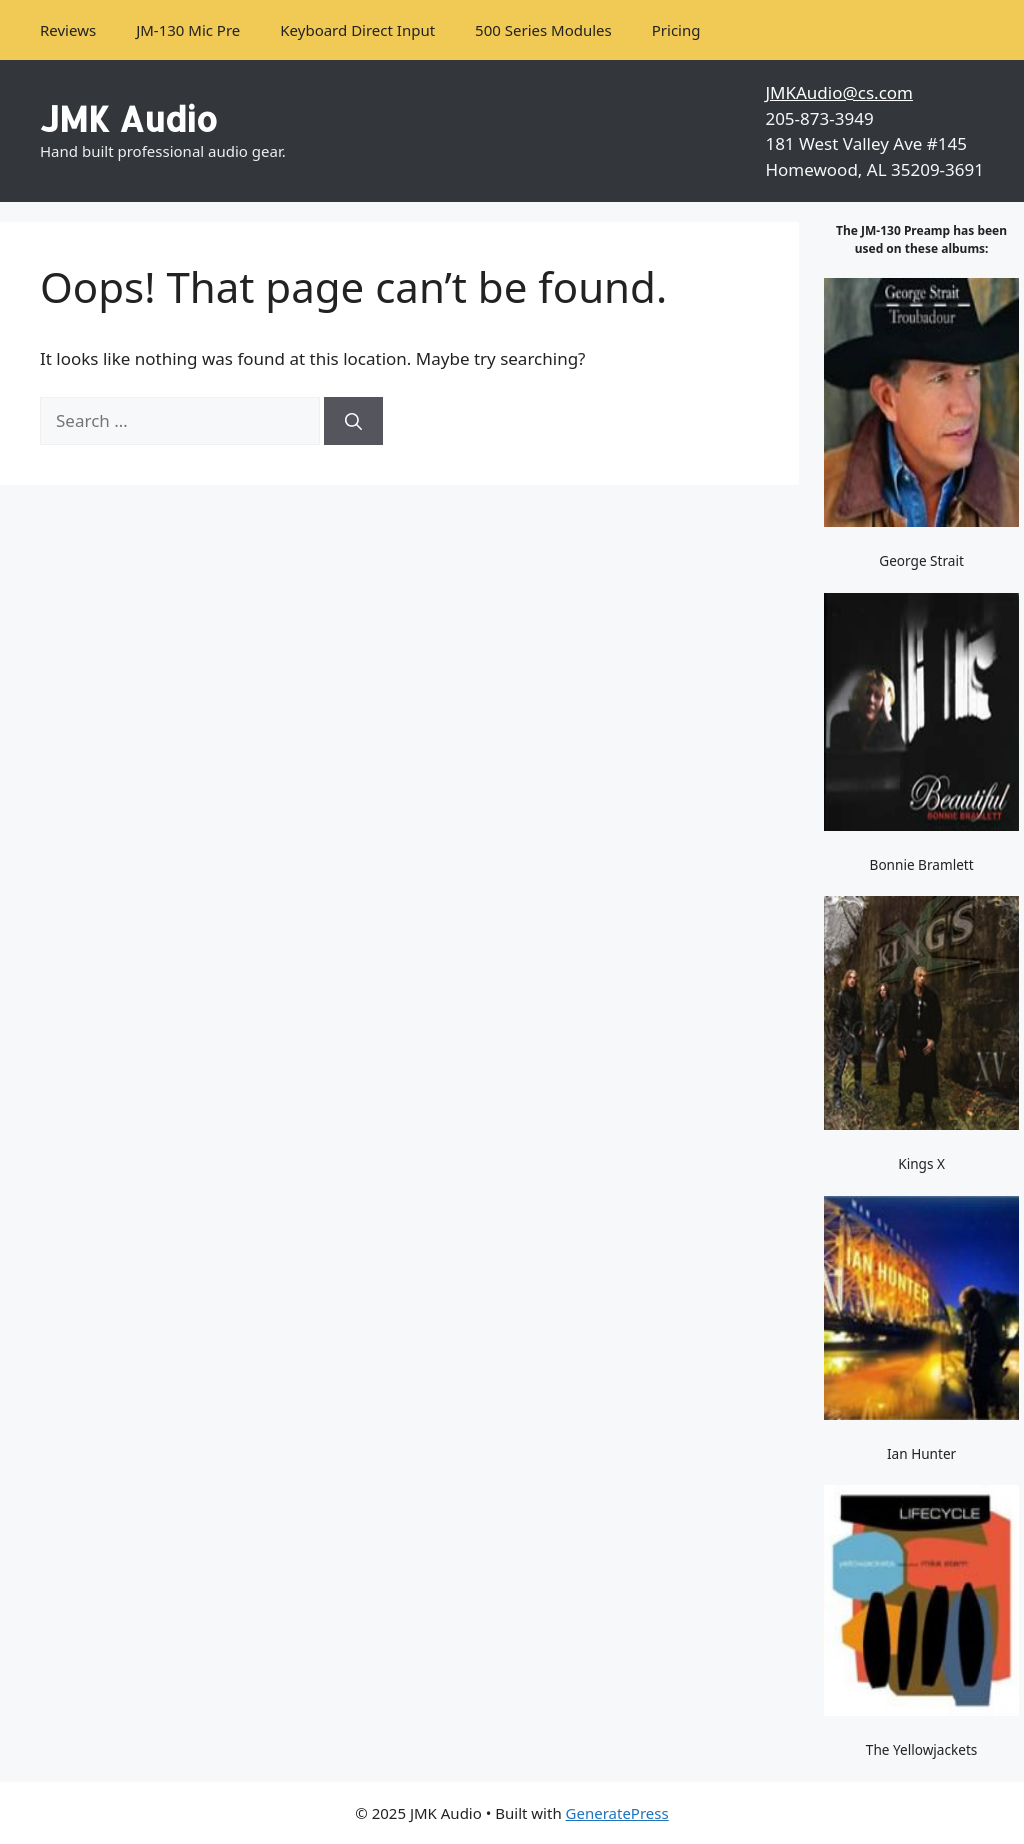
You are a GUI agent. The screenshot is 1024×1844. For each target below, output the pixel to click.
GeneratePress (617, 1813)
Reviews (68, 30)
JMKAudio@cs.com (839, 92)
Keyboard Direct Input (357, 30)
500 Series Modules (543, 30)
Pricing (676, 30)
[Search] (353, 421)
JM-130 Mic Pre (188, 30)
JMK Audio (129, 118)
